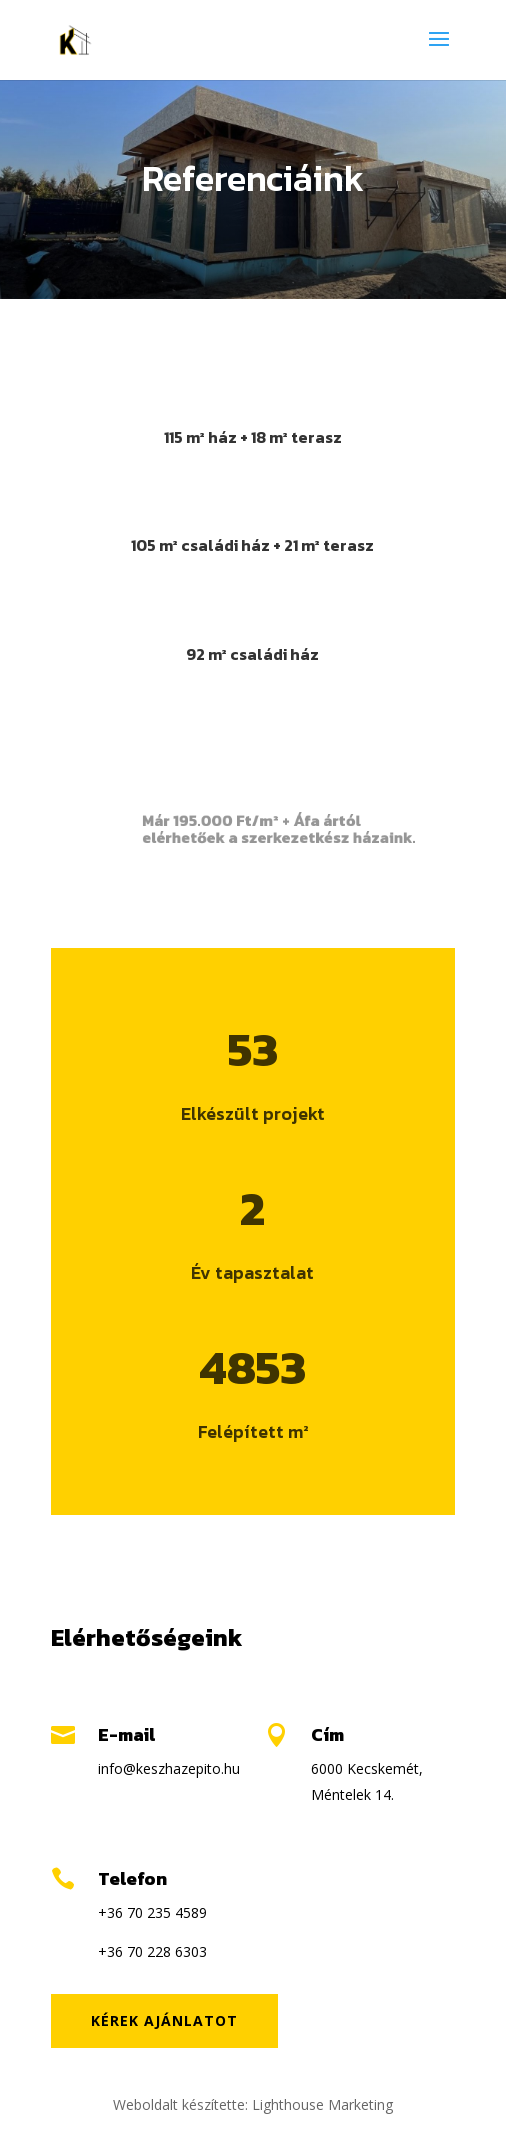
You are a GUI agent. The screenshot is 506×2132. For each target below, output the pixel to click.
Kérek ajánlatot (164, 2020)
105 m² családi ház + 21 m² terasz (252, 545)
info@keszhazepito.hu (169, 1768)
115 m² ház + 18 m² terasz (253, 437)
